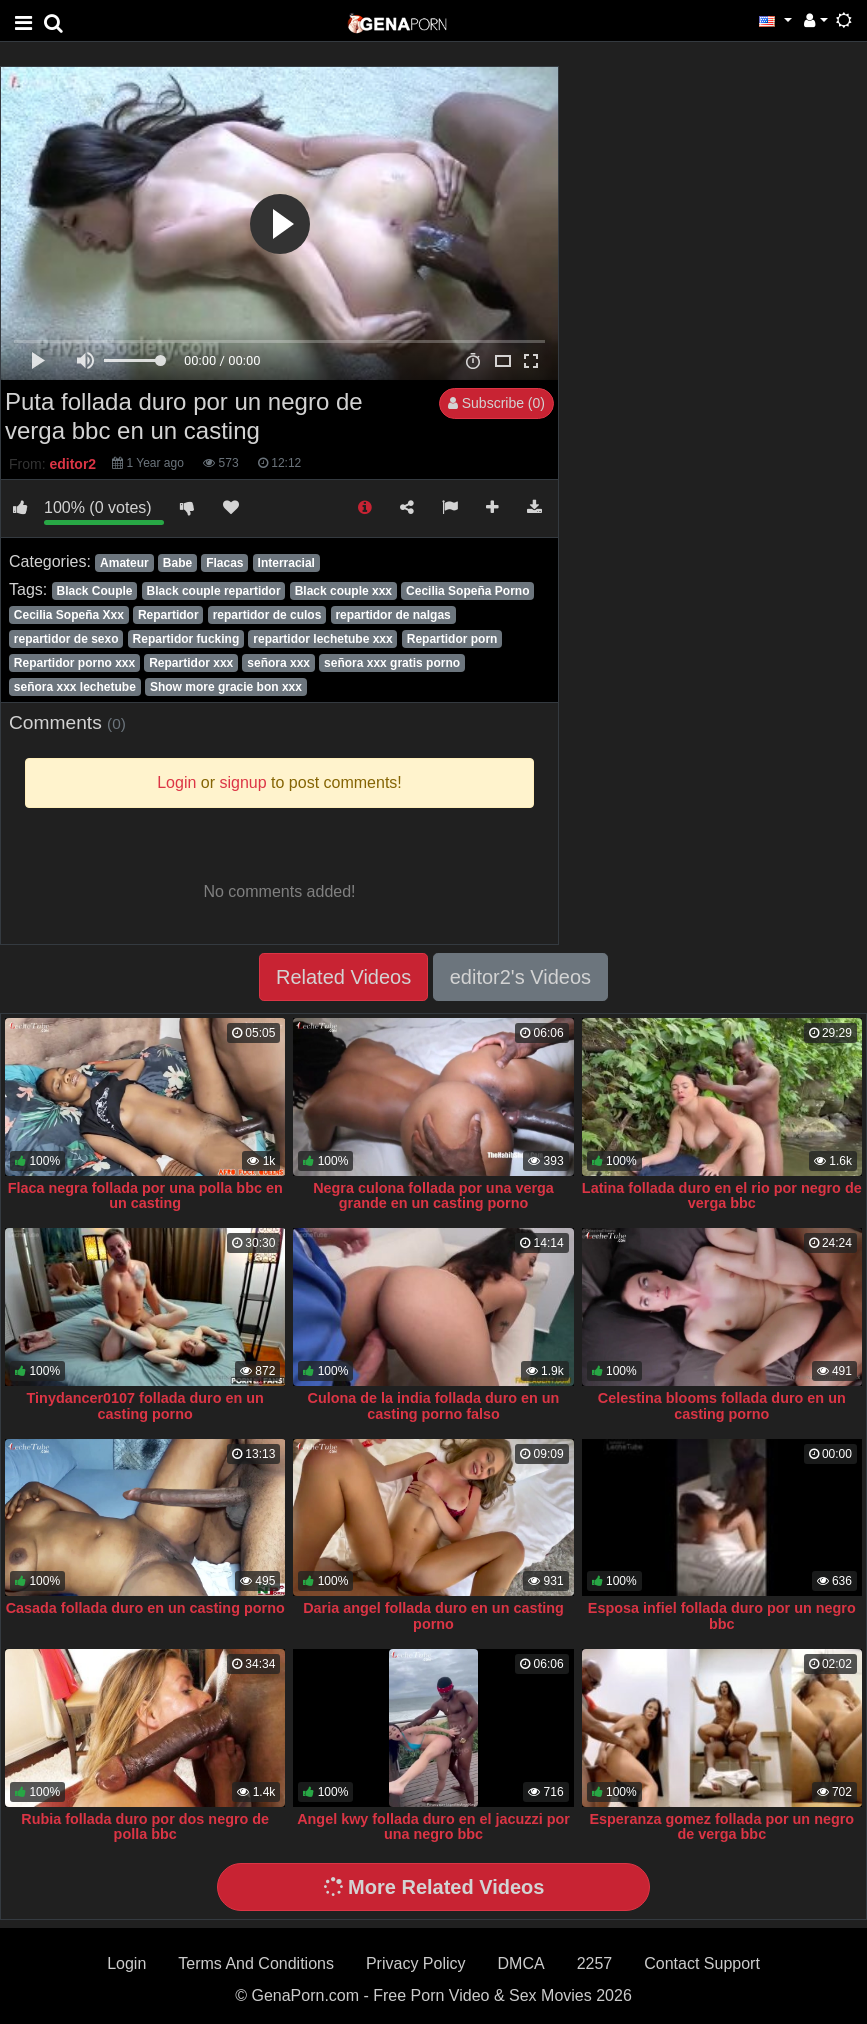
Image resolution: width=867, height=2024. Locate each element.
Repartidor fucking (186, 639)
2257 (595, 1963)
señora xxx (278, 663)
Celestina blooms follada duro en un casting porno (722, 1406)
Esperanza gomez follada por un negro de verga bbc (721, 1827)
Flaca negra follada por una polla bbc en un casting (145, 1196)
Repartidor (168, 615)
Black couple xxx (343, 591)
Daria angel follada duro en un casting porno (433, 1616)
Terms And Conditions (256, 1963)
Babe (177, 563)
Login (126, 1963)
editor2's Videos (520, 977)
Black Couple (94, 591)
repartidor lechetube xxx (322, 639)
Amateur (124, 563)
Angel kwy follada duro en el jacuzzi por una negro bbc (433, 1827)
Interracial (286, 563)
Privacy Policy (416, 1963)
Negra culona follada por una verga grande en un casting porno (433, 1196)
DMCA (521, 1963)
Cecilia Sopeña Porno (467, 591)
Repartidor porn (452, 639)
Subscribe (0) (496, 403)
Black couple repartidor (214, 591)
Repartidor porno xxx (74, 663)
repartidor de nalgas (392, 615)
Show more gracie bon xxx (226, 687)
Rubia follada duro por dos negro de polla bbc (145, 1827)
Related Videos (343, 977)
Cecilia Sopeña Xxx (69, 615)
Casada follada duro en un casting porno (145, 1608)
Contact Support (702, 1963)
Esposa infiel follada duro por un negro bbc (722, 1616)
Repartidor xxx (191, 663)
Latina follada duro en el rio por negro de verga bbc (722, 1196)
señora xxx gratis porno (392, 663)
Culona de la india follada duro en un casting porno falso (434, 1406)
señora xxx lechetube (75, 687)
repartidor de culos (267, 615)
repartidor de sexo (66, 639)
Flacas (224, 563)
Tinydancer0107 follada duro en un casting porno (145, 1406)
